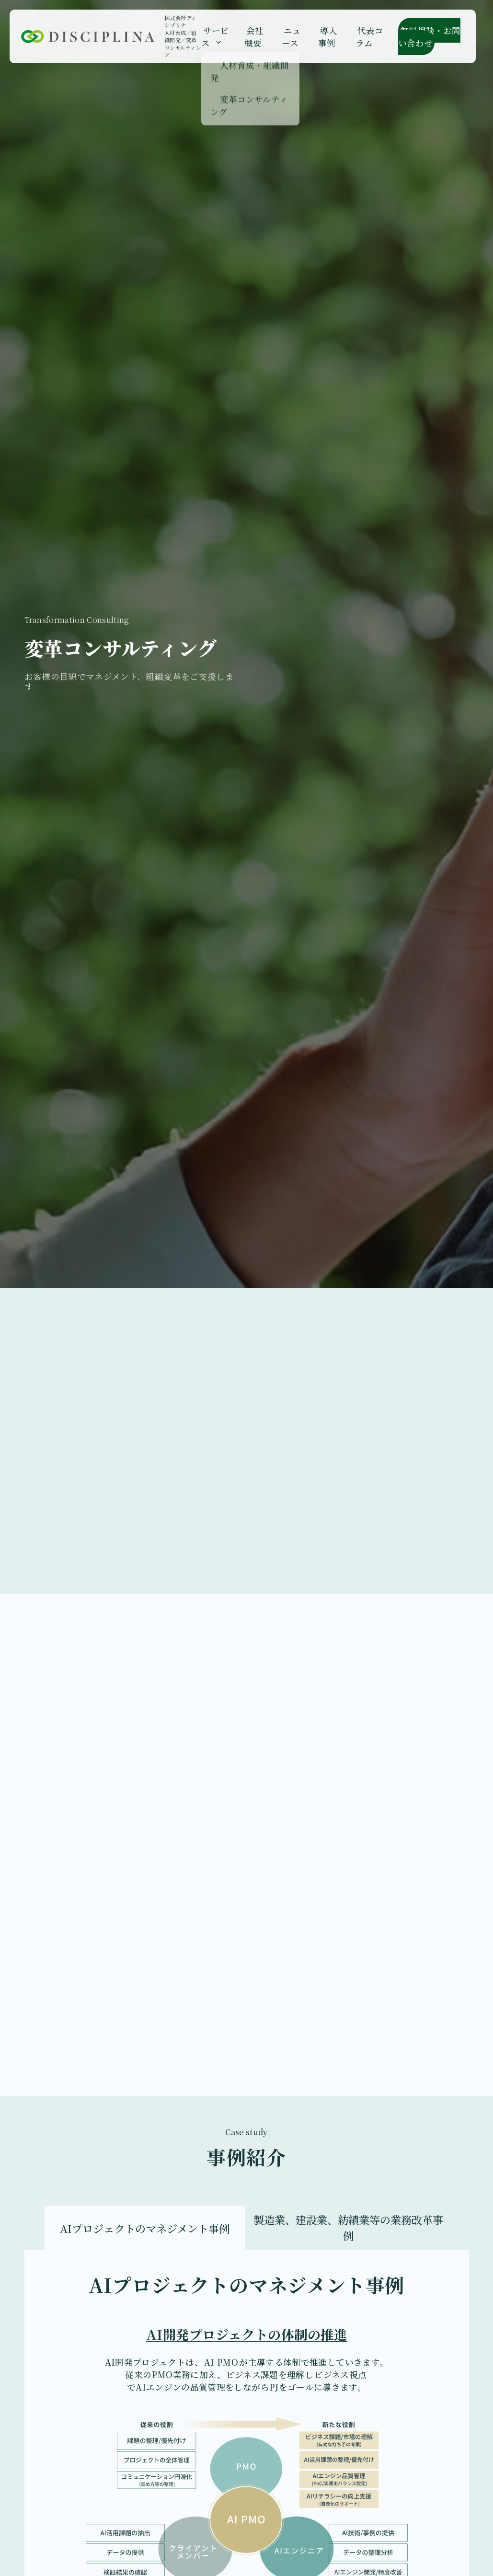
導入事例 (324, 32)
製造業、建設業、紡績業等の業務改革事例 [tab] (348, 2227)
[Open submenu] (223, 38)
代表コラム (360, 32)
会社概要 (257, 32)
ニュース (290, 32)
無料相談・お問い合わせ (424, 32)
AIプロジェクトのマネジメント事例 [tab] (144, 2228)
